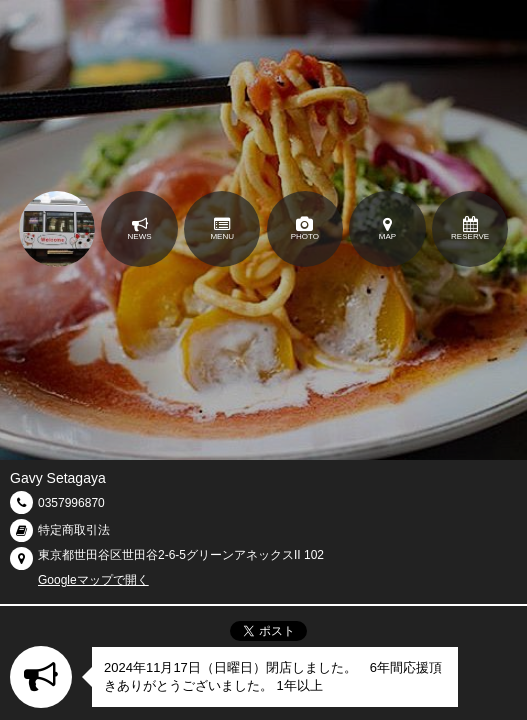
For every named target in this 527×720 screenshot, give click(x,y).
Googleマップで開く (93, 580)
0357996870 (71, 503)
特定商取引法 (74, 530)
